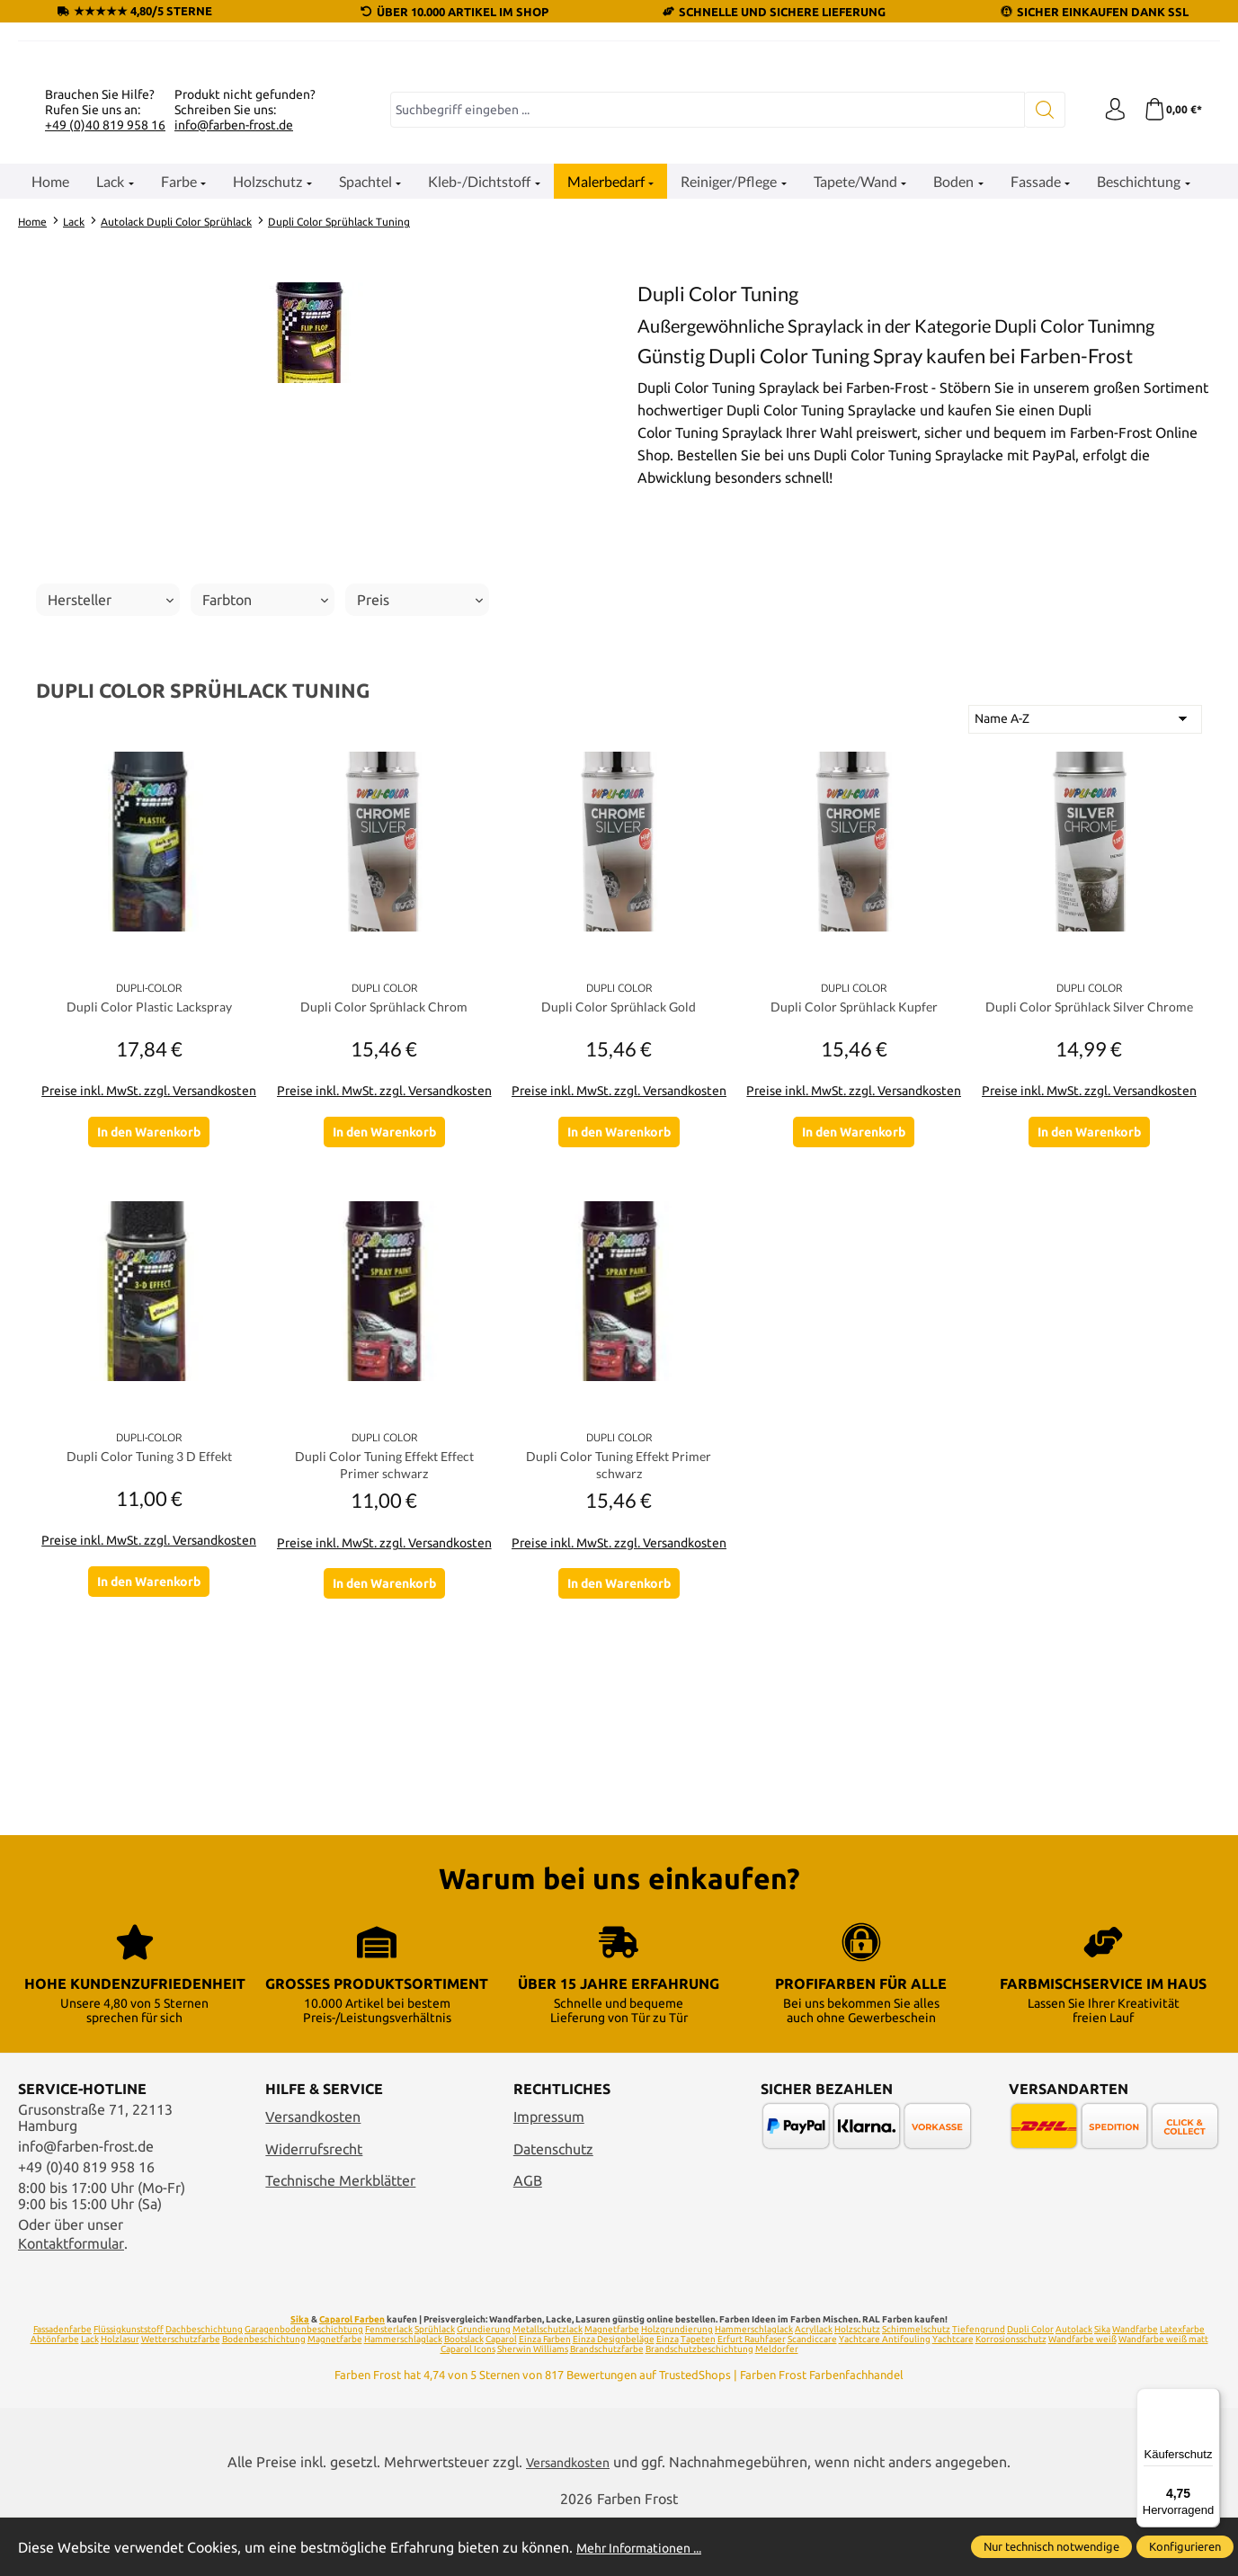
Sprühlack (434, 2385)
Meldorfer (776, 2405)
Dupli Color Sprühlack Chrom (384, 1217)
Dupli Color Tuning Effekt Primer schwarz (618, 1685)
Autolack (1073, 2385)
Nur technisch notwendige (1051, 2546)
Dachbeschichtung (204, 2385)
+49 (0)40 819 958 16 (105, 335)
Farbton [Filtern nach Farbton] (265, 811)
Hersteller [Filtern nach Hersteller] (111, 811)
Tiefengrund (978, 2385)
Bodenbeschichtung (264, 2395)
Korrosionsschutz (1011, 2395)
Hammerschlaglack (754, 2385)
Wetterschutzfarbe (180, 2395)
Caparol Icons (468, 2405)
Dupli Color (1030, 2385)
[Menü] (1209, 2399)
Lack (90, 2395)
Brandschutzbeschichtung (699, 2405)
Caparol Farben (352, 2375)
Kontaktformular (71, 2299)
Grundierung (484, 2385)
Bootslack (464, 2395)
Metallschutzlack (547, 2385)
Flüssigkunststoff (129, 2385)
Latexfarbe (1182, 2385)
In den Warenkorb (148, 1342)
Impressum (548, 2172)
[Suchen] (1036, 321)
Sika (299, 2375)
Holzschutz (857, 2385)
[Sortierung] (1085, 930)
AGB (527, 2237)
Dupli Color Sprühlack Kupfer (854, 1217)
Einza (667, 2395)
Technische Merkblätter (340, 2237)
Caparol (501, 2395)
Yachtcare (953, 2395)
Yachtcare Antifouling (885, 2395)
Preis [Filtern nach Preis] (420, 811)
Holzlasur (120, 2395)
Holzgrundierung (677, 2385)
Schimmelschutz (916, 2385)
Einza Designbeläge (614, 2395)
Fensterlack (389, 2385)
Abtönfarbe (55, 2395)
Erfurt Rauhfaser (751, 2395)
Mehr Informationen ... (648, 2547)
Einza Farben (545, 2395)
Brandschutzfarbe (607, 2405)
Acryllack (814, 2385)
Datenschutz (553, 2205)
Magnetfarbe (611, 2385)
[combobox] (703, 321)
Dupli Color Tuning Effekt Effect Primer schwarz (384, 1685)
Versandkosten (313, 2172)
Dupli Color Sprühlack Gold (618, 1217)
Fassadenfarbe (62, 2385)
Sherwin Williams (532, 2405)
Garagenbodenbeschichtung (304, 2385)
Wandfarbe (1135, 2385)
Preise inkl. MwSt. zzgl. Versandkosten (148, 1302)
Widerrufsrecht (313, 2205)
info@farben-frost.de (233, 335)
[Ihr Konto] (1107, 321)
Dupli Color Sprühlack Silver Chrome (1088, 1227)
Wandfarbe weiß (1082, 2395)
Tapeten (698, 2395)
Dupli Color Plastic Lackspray (148, 1217)
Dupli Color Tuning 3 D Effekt (148, 1675)
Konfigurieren (1185, 2546)
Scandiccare (812, 2395)
